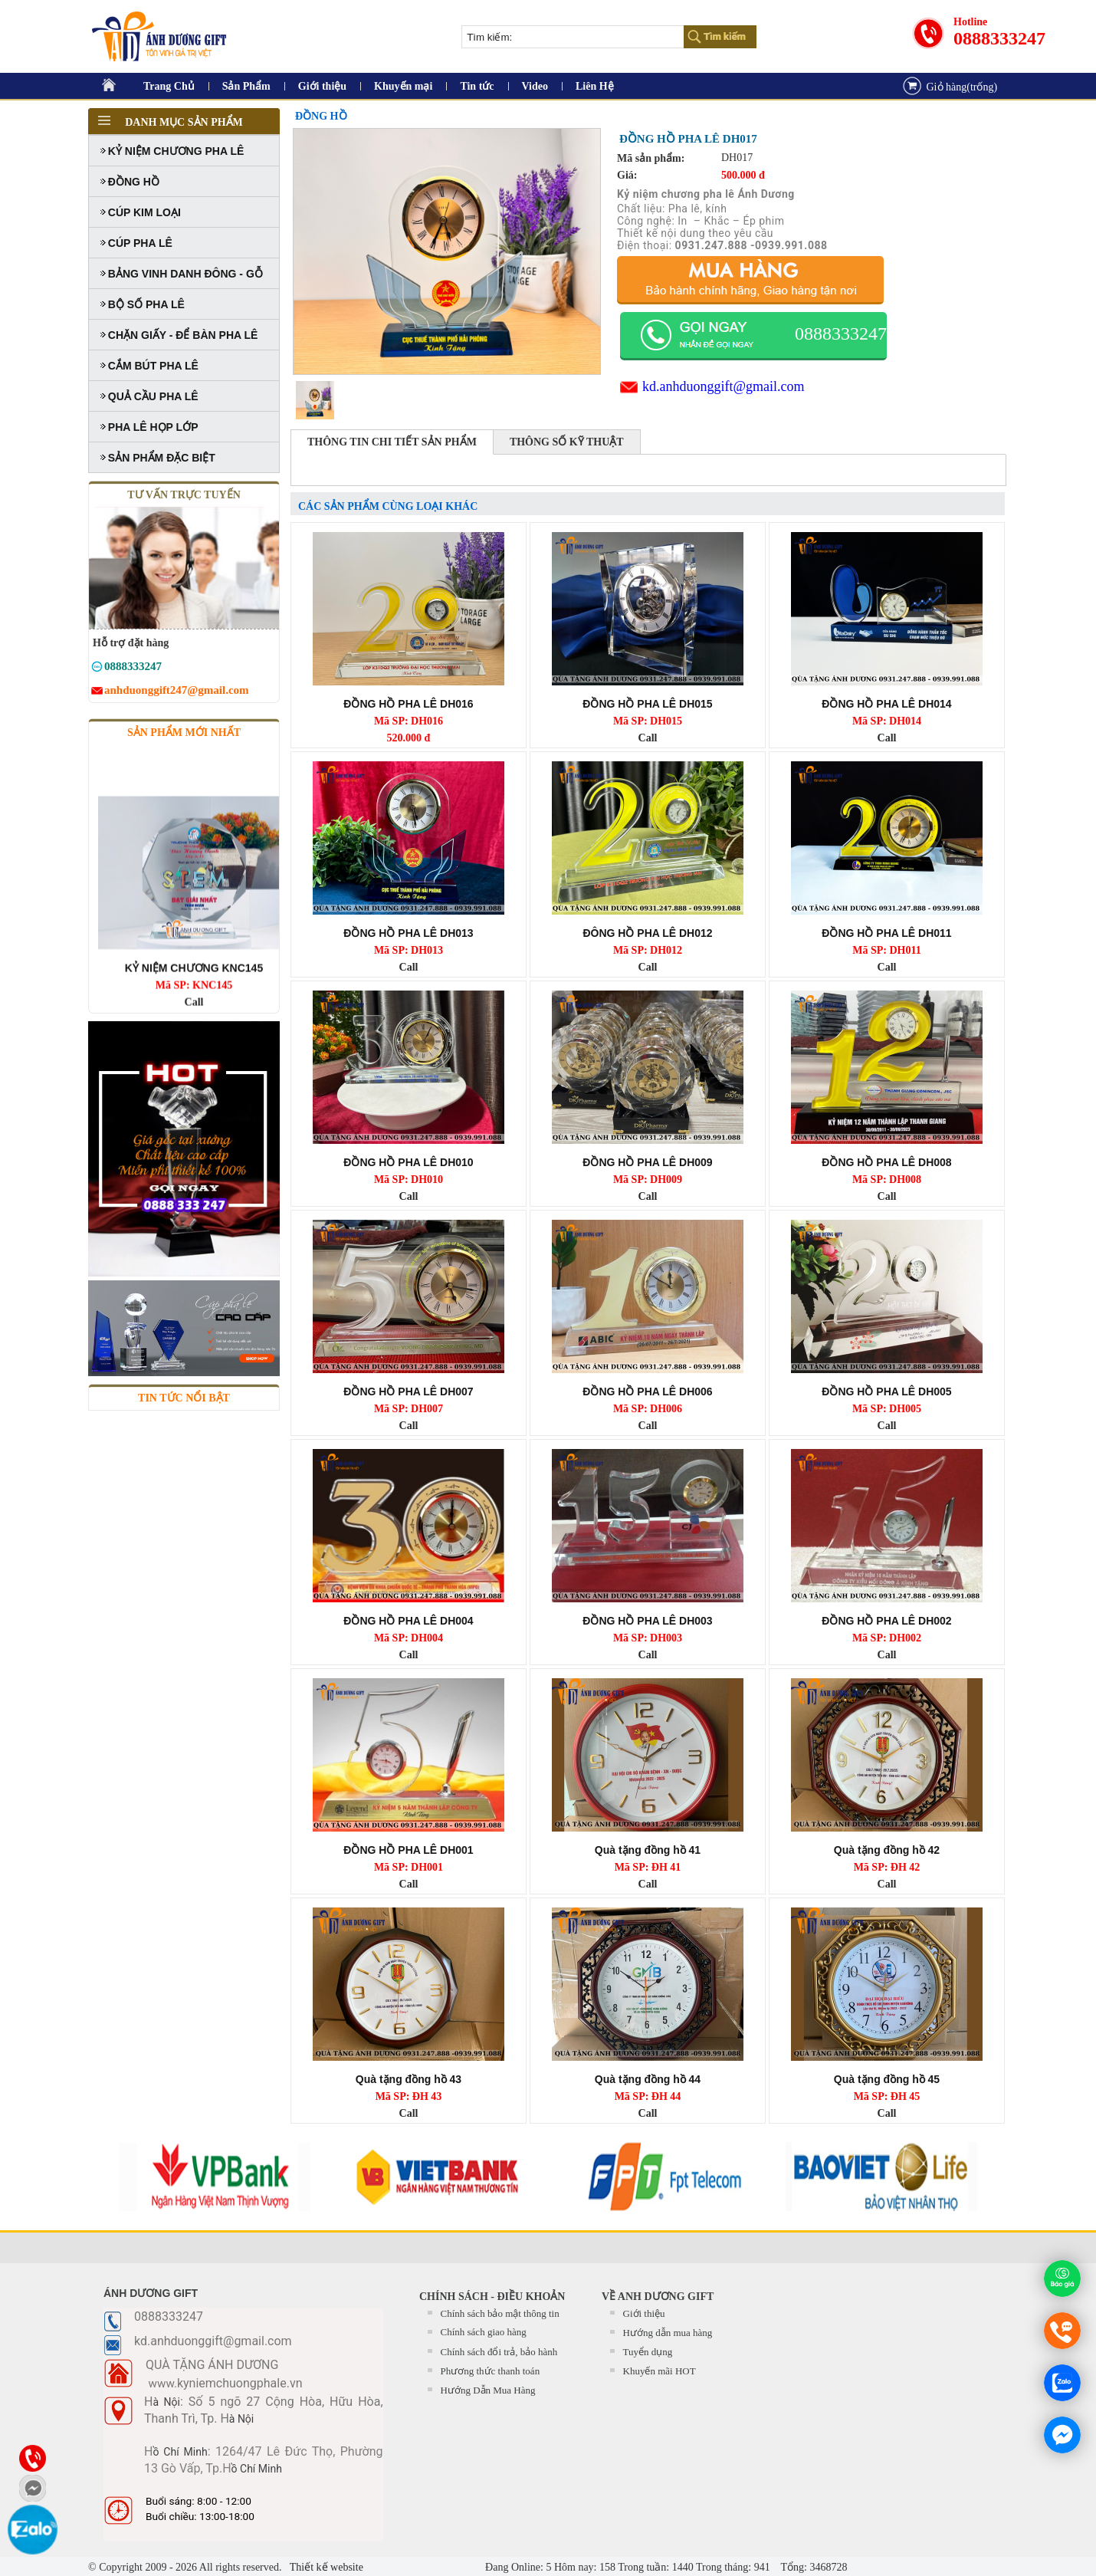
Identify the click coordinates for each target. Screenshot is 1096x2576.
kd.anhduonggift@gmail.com (723, 386)
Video (535, 86)
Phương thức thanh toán (490, 2371)
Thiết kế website (325, 2567)
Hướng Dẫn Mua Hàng (488, 2390)
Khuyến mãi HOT (659, 2371)
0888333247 (999, 38)
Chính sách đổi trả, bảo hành (499, 2352)
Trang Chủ (169, 86)
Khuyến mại (403, 86)
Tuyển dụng (648, 2352)
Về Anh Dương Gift (658, 2296)
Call (648, 738)
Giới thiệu (322, 86)
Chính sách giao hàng (484, 2332)
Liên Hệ (595, 86)
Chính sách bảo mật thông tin (500, 2313)
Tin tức (477, 86)
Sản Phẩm (246, 86)
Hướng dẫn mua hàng (668, 2332)
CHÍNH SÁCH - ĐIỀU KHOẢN (492, 2296)
